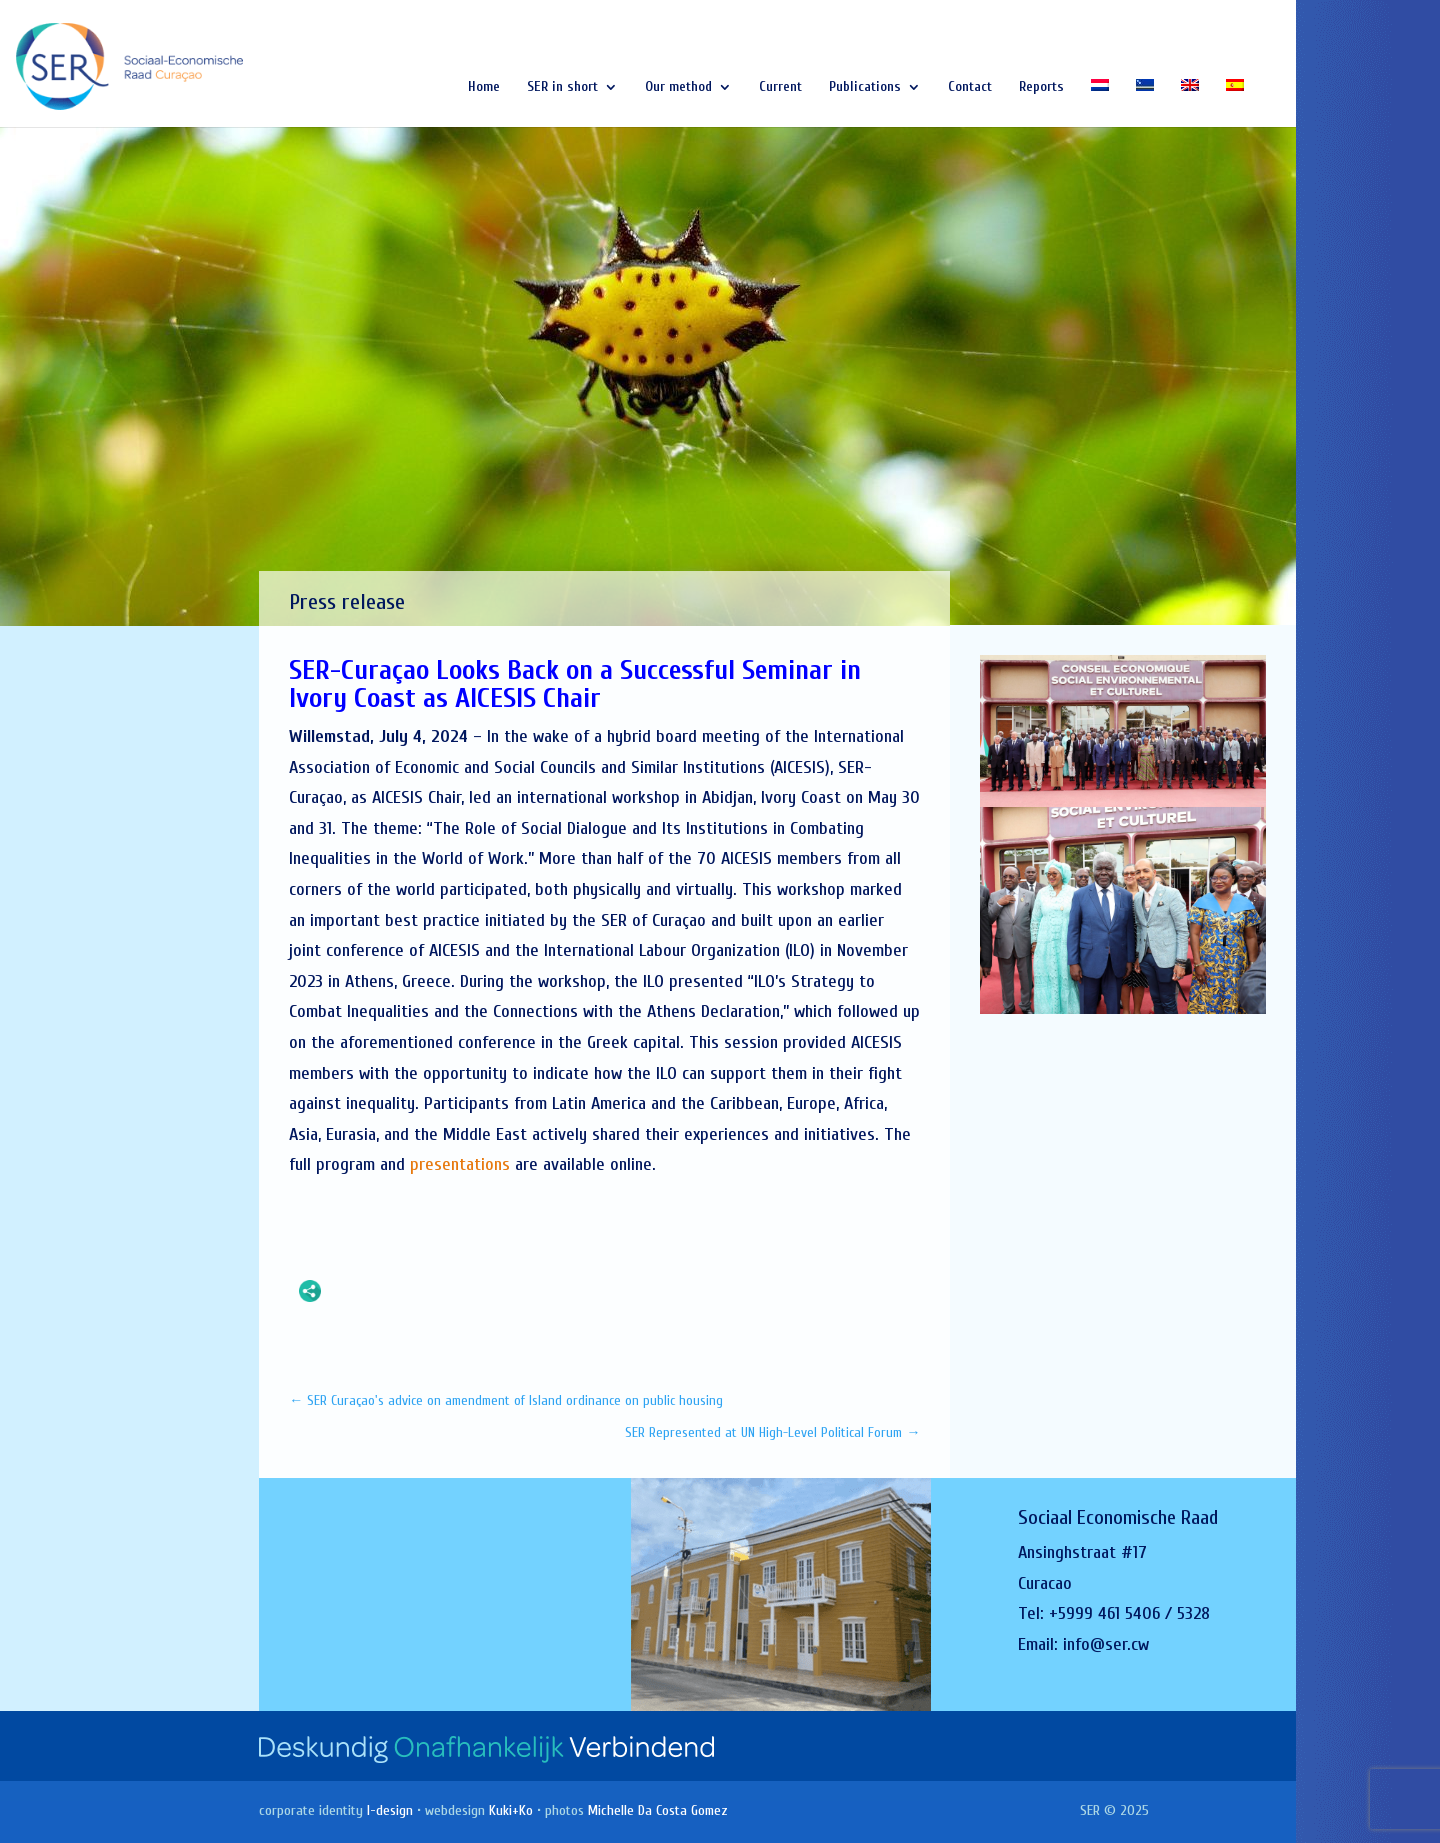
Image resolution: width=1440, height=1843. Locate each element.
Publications (865, 87)
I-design (390, 1810)
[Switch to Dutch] (1100, 103)
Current (780, 87)
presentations (460, 1164)
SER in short (562, 87)
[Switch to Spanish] (1235, 103)
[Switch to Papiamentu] (1145, 103)
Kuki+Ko (511, 1810)
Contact (970, 87)
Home (484, 87)
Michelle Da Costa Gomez (658, 1810)
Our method (678, 87)
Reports (1041, 87)
